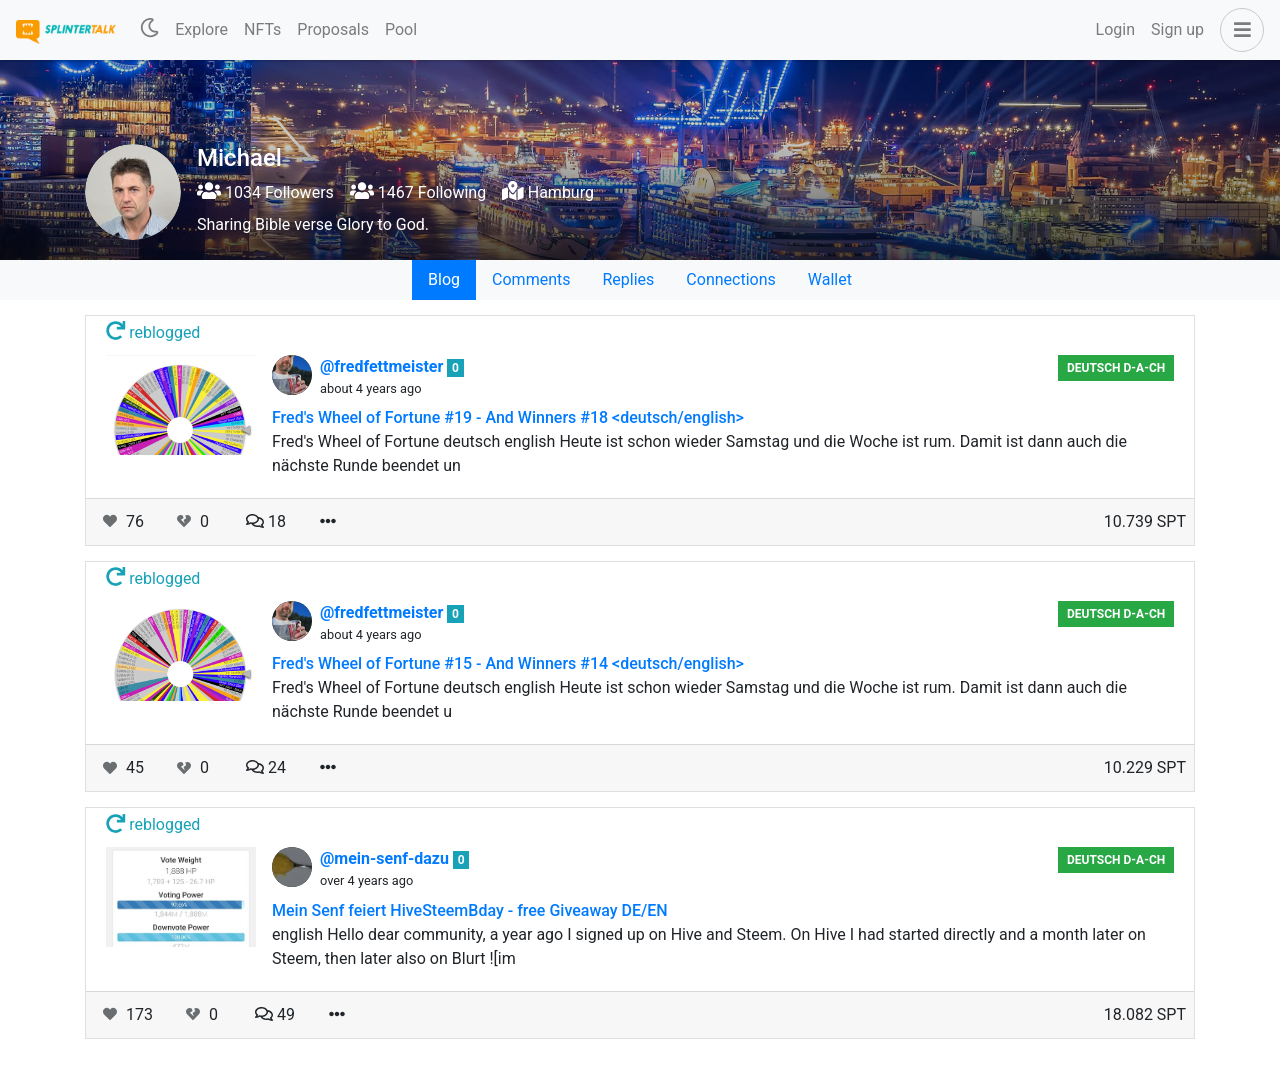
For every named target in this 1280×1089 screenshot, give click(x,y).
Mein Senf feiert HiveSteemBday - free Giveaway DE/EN (470, 910)
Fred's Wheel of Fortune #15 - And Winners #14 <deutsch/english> (508, 663)
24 (266, 767)
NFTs (262, 29)
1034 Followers (265, 192)
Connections (730, 279)
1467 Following (418, 192)
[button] (1238, 30)
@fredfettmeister (383, 366)
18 (266, 521)
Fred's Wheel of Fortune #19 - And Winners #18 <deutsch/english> (508, 417)
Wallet (830, 279)
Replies (628, 279)
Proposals (333, 29)
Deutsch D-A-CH (1116, 368)
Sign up (1177, 29)
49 (275, 1014)
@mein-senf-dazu (386, 858)
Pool (401, 29)
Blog (444, 279)
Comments (531, 279)
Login (1115, 29)
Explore (201, 29)
